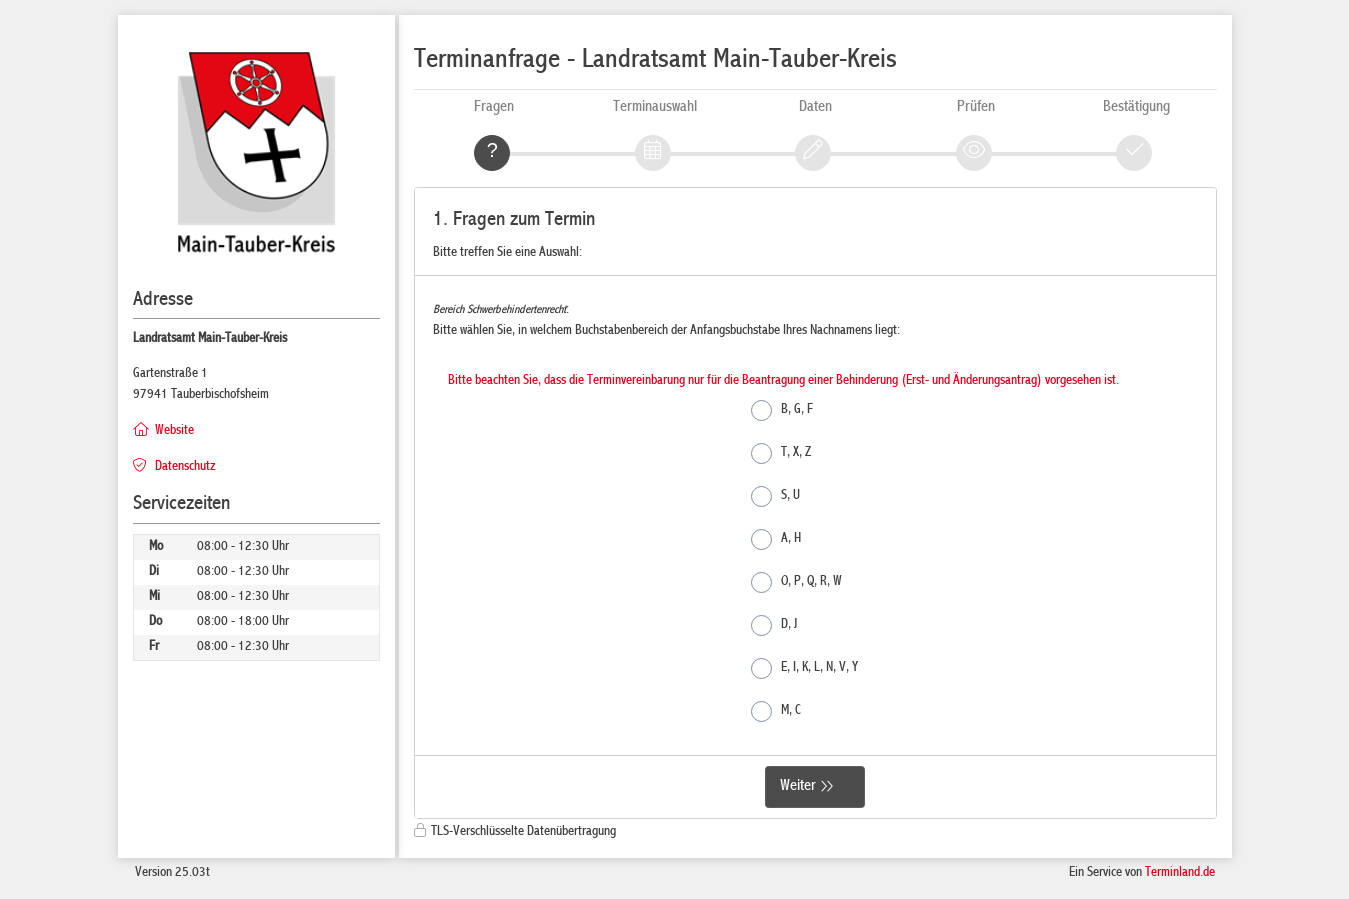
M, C (776, 711)
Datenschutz (185, 467)
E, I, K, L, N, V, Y (804, 668)
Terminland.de (1180, 873)
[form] (815, 503)
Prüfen (976, 108)
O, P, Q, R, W (796, 582)
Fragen (494, 108)
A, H (776, 539)
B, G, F (782, 410)
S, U (775, 496)
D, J (774, 625)
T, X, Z (781, 453)
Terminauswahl (655, 108)
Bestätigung (1136, 108)
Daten (815, 108)
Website (174, 431)
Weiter (798, 786)
